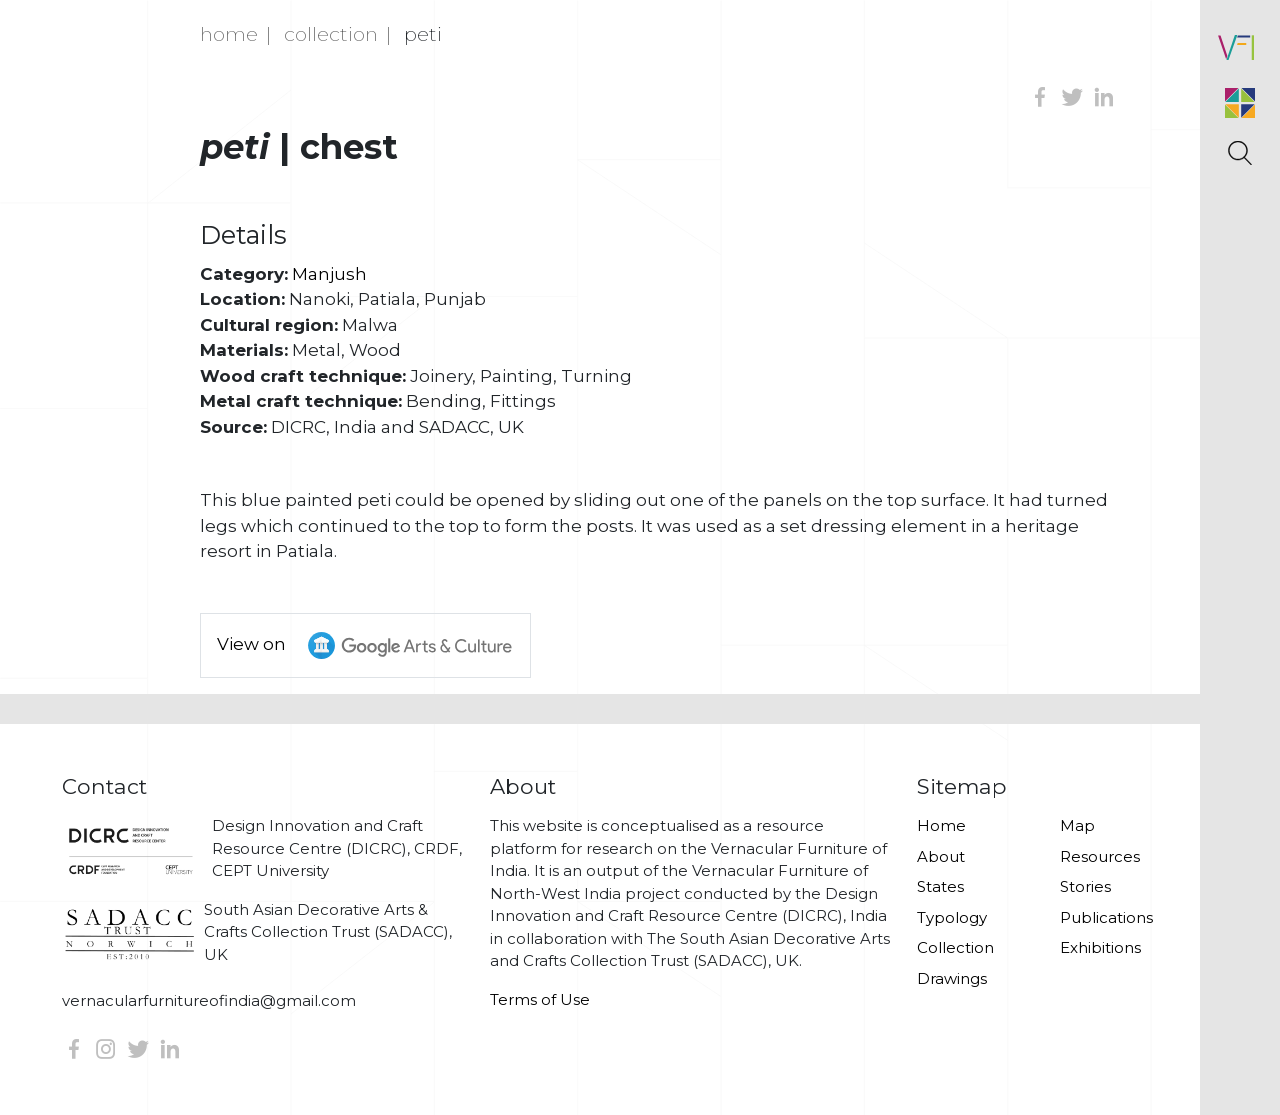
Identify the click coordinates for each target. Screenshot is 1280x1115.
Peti (423, 34)
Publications (1106, 917)
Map (1077, 825)
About (941, 856)
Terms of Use (540, 999)
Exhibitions (1100, 947)
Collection (331, 34)
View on (373, 645)
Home (229, 34)
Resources (1100, 856)
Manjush (329, 274)
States (940, 886)
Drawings (952, 978)
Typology (952, 917)
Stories (1085, 886)
